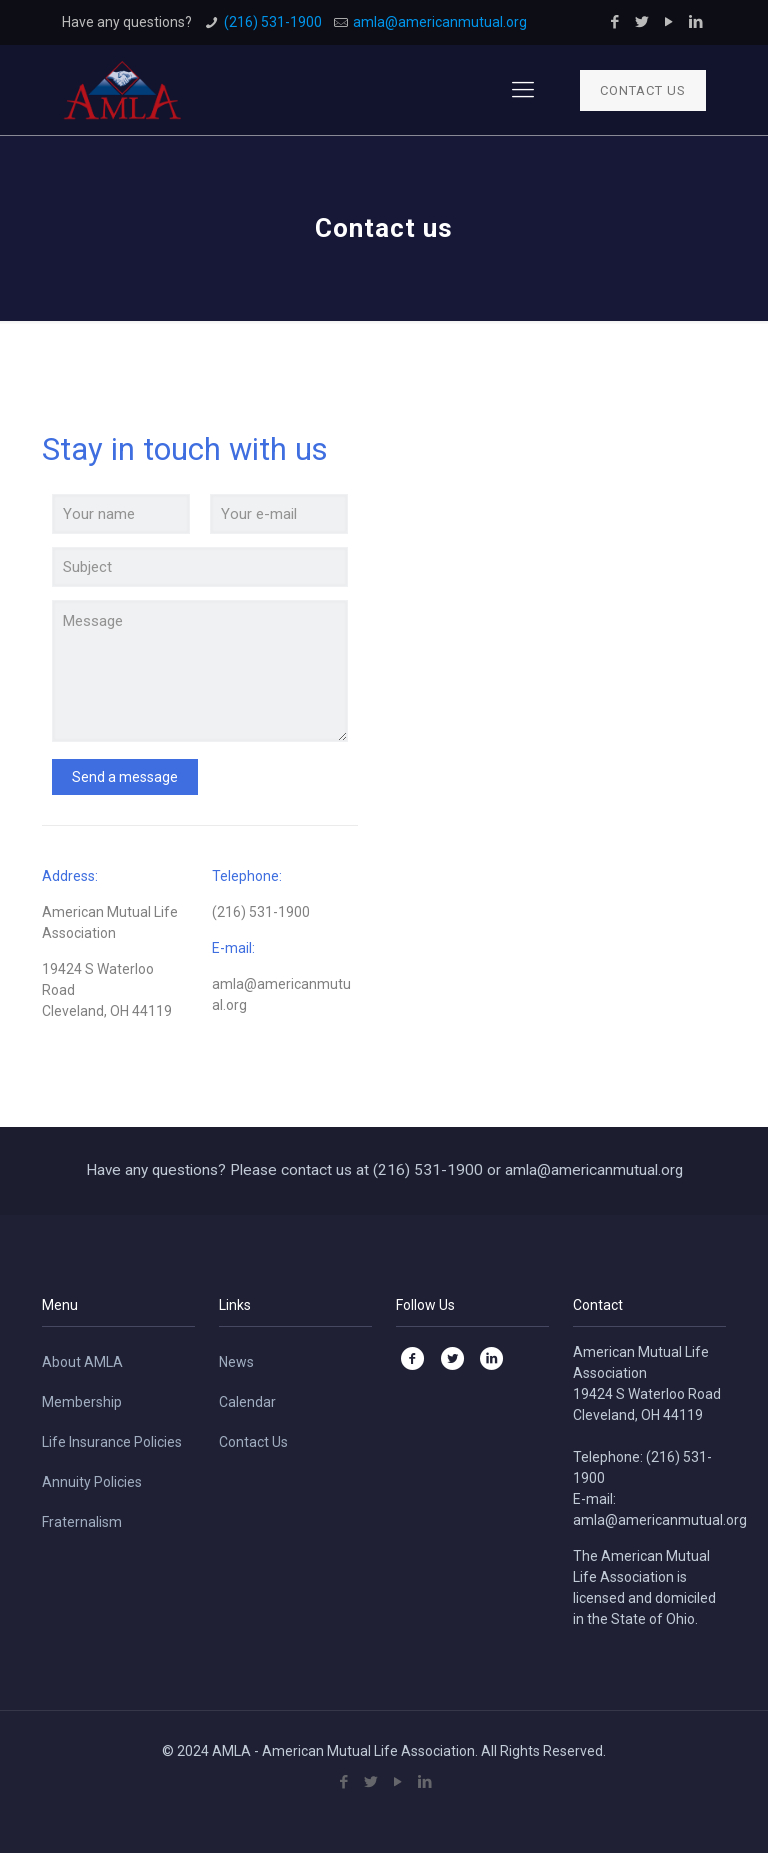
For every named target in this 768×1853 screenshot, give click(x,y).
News (236, 1362)
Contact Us (253, 1442)
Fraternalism (82, 1522)
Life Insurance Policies (112, 1442)
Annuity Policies (92, 1482)
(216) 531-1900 (273, 22)
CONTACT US (643, 90)
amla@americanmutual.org (440, 22)
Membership (82, 1402)
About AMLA (82, 1362)
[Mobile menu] (523, 90)
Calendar (247, 1402)
